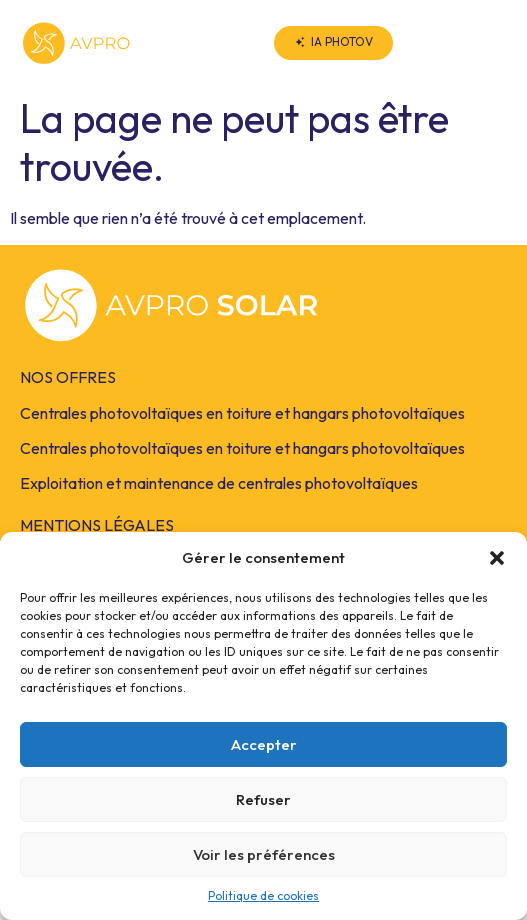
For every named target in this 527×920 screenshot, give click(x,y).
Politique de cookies (263, 895)
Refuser (263, 799)
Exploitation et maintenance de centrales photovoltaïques (219, 483)
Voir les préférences (264, 854)
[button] (497, 558)
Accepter (264, 744)
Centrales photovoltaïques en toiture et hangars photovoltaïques (242, 413)
